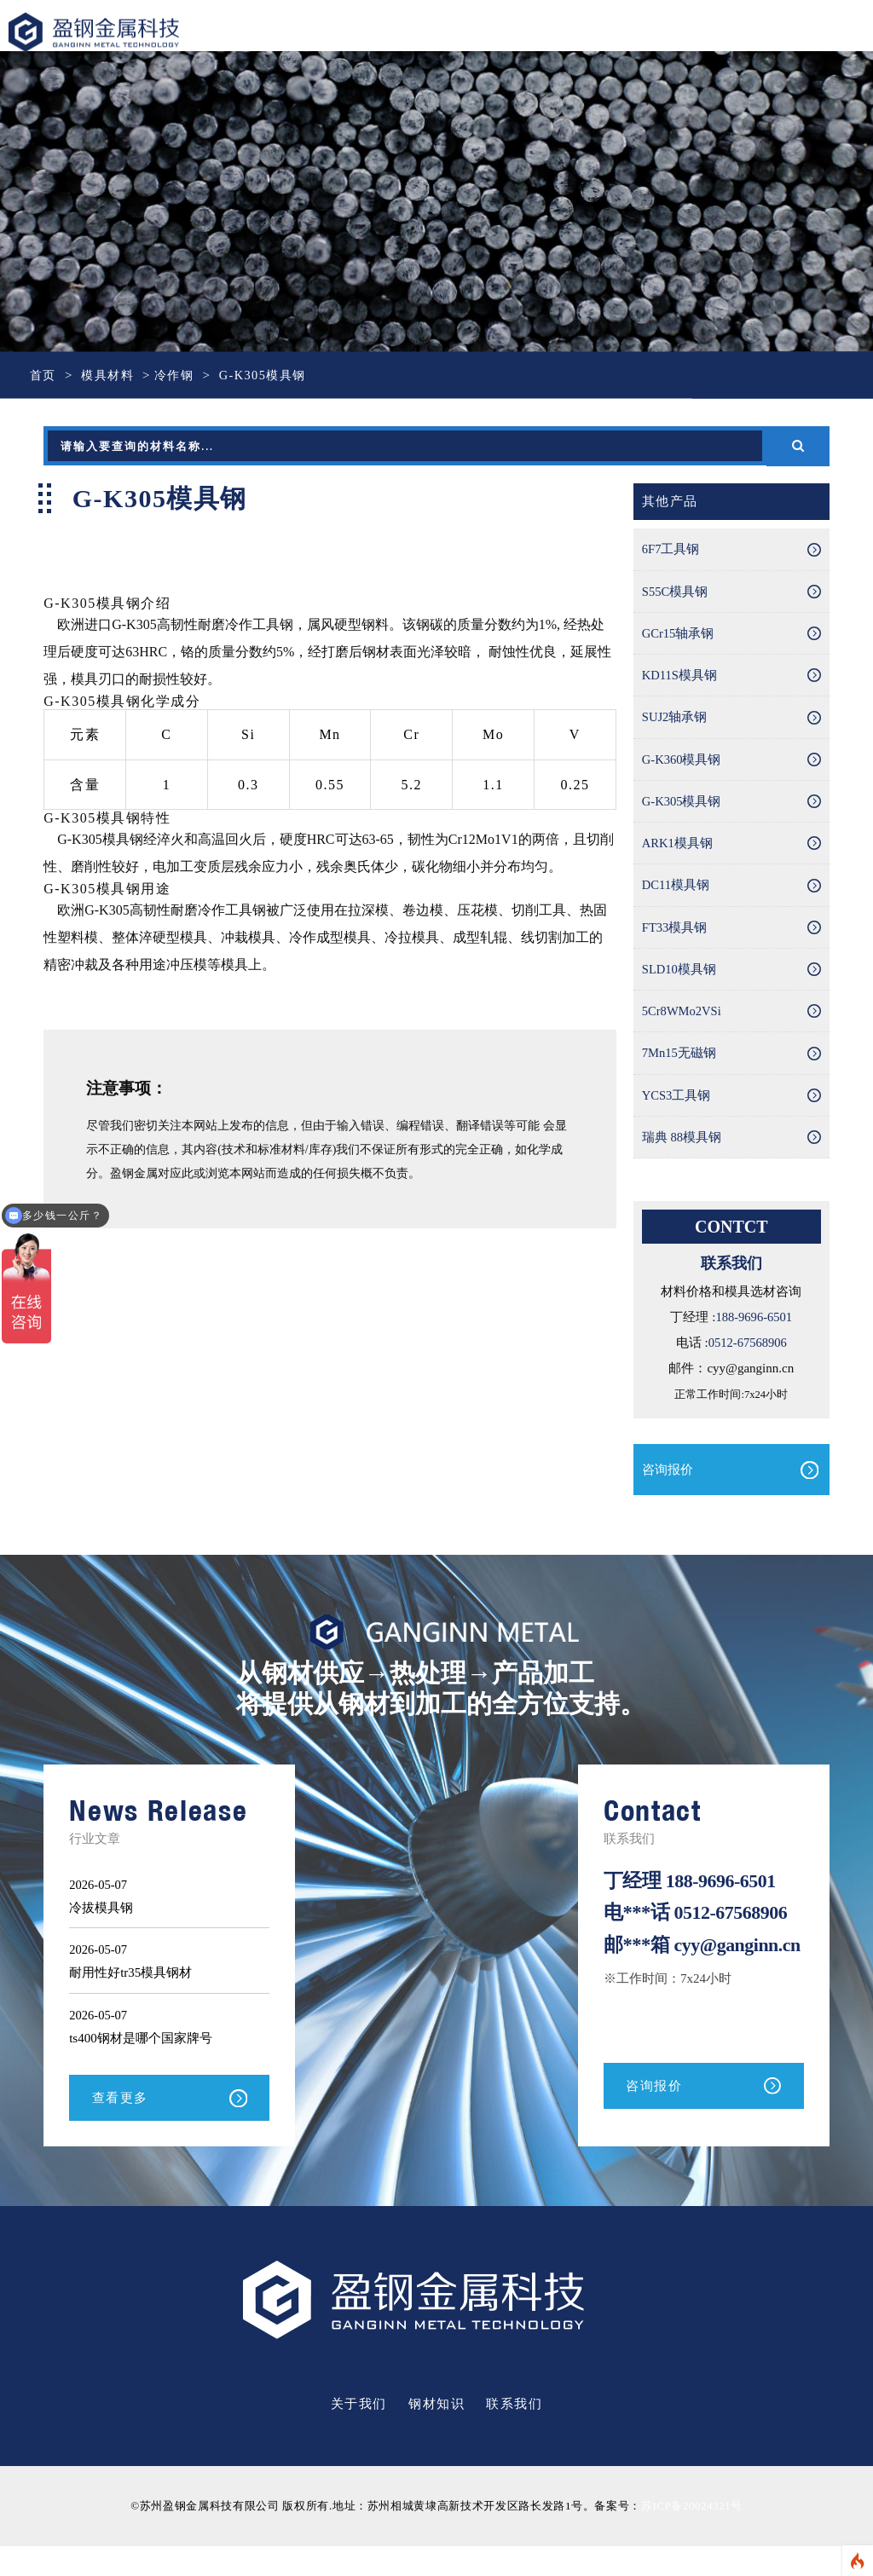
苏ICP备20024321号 (691, 2536)
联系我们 (514, 2434)
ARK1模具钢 (678, 855)
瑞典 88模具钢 (682, 1159)
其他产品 (670, 502)
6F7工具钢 (671, 550)
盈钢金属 (104, 32)
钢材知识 (436, 2434)
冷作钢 (180, 375)
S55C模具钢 (675, 594)
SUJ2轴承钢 (675, 724)
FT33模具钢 (675, 942)
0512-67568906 (747, 1365)
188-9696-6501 (754, 1340)
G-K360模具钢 (682, 768)
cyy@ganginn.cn (669, 1987)
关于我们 (359, 2434)
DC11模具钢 (676, 898)
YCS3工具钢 (677, 1116)
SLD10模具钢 (679, 985)
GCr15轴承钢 (678, 637)
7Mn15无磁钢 (679, 1072)
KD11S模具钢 (680, 681)
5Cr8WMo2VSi (683, 1029)
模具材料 (111, 375)
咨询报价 (667, 1492)
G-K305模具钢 (682, 811)
